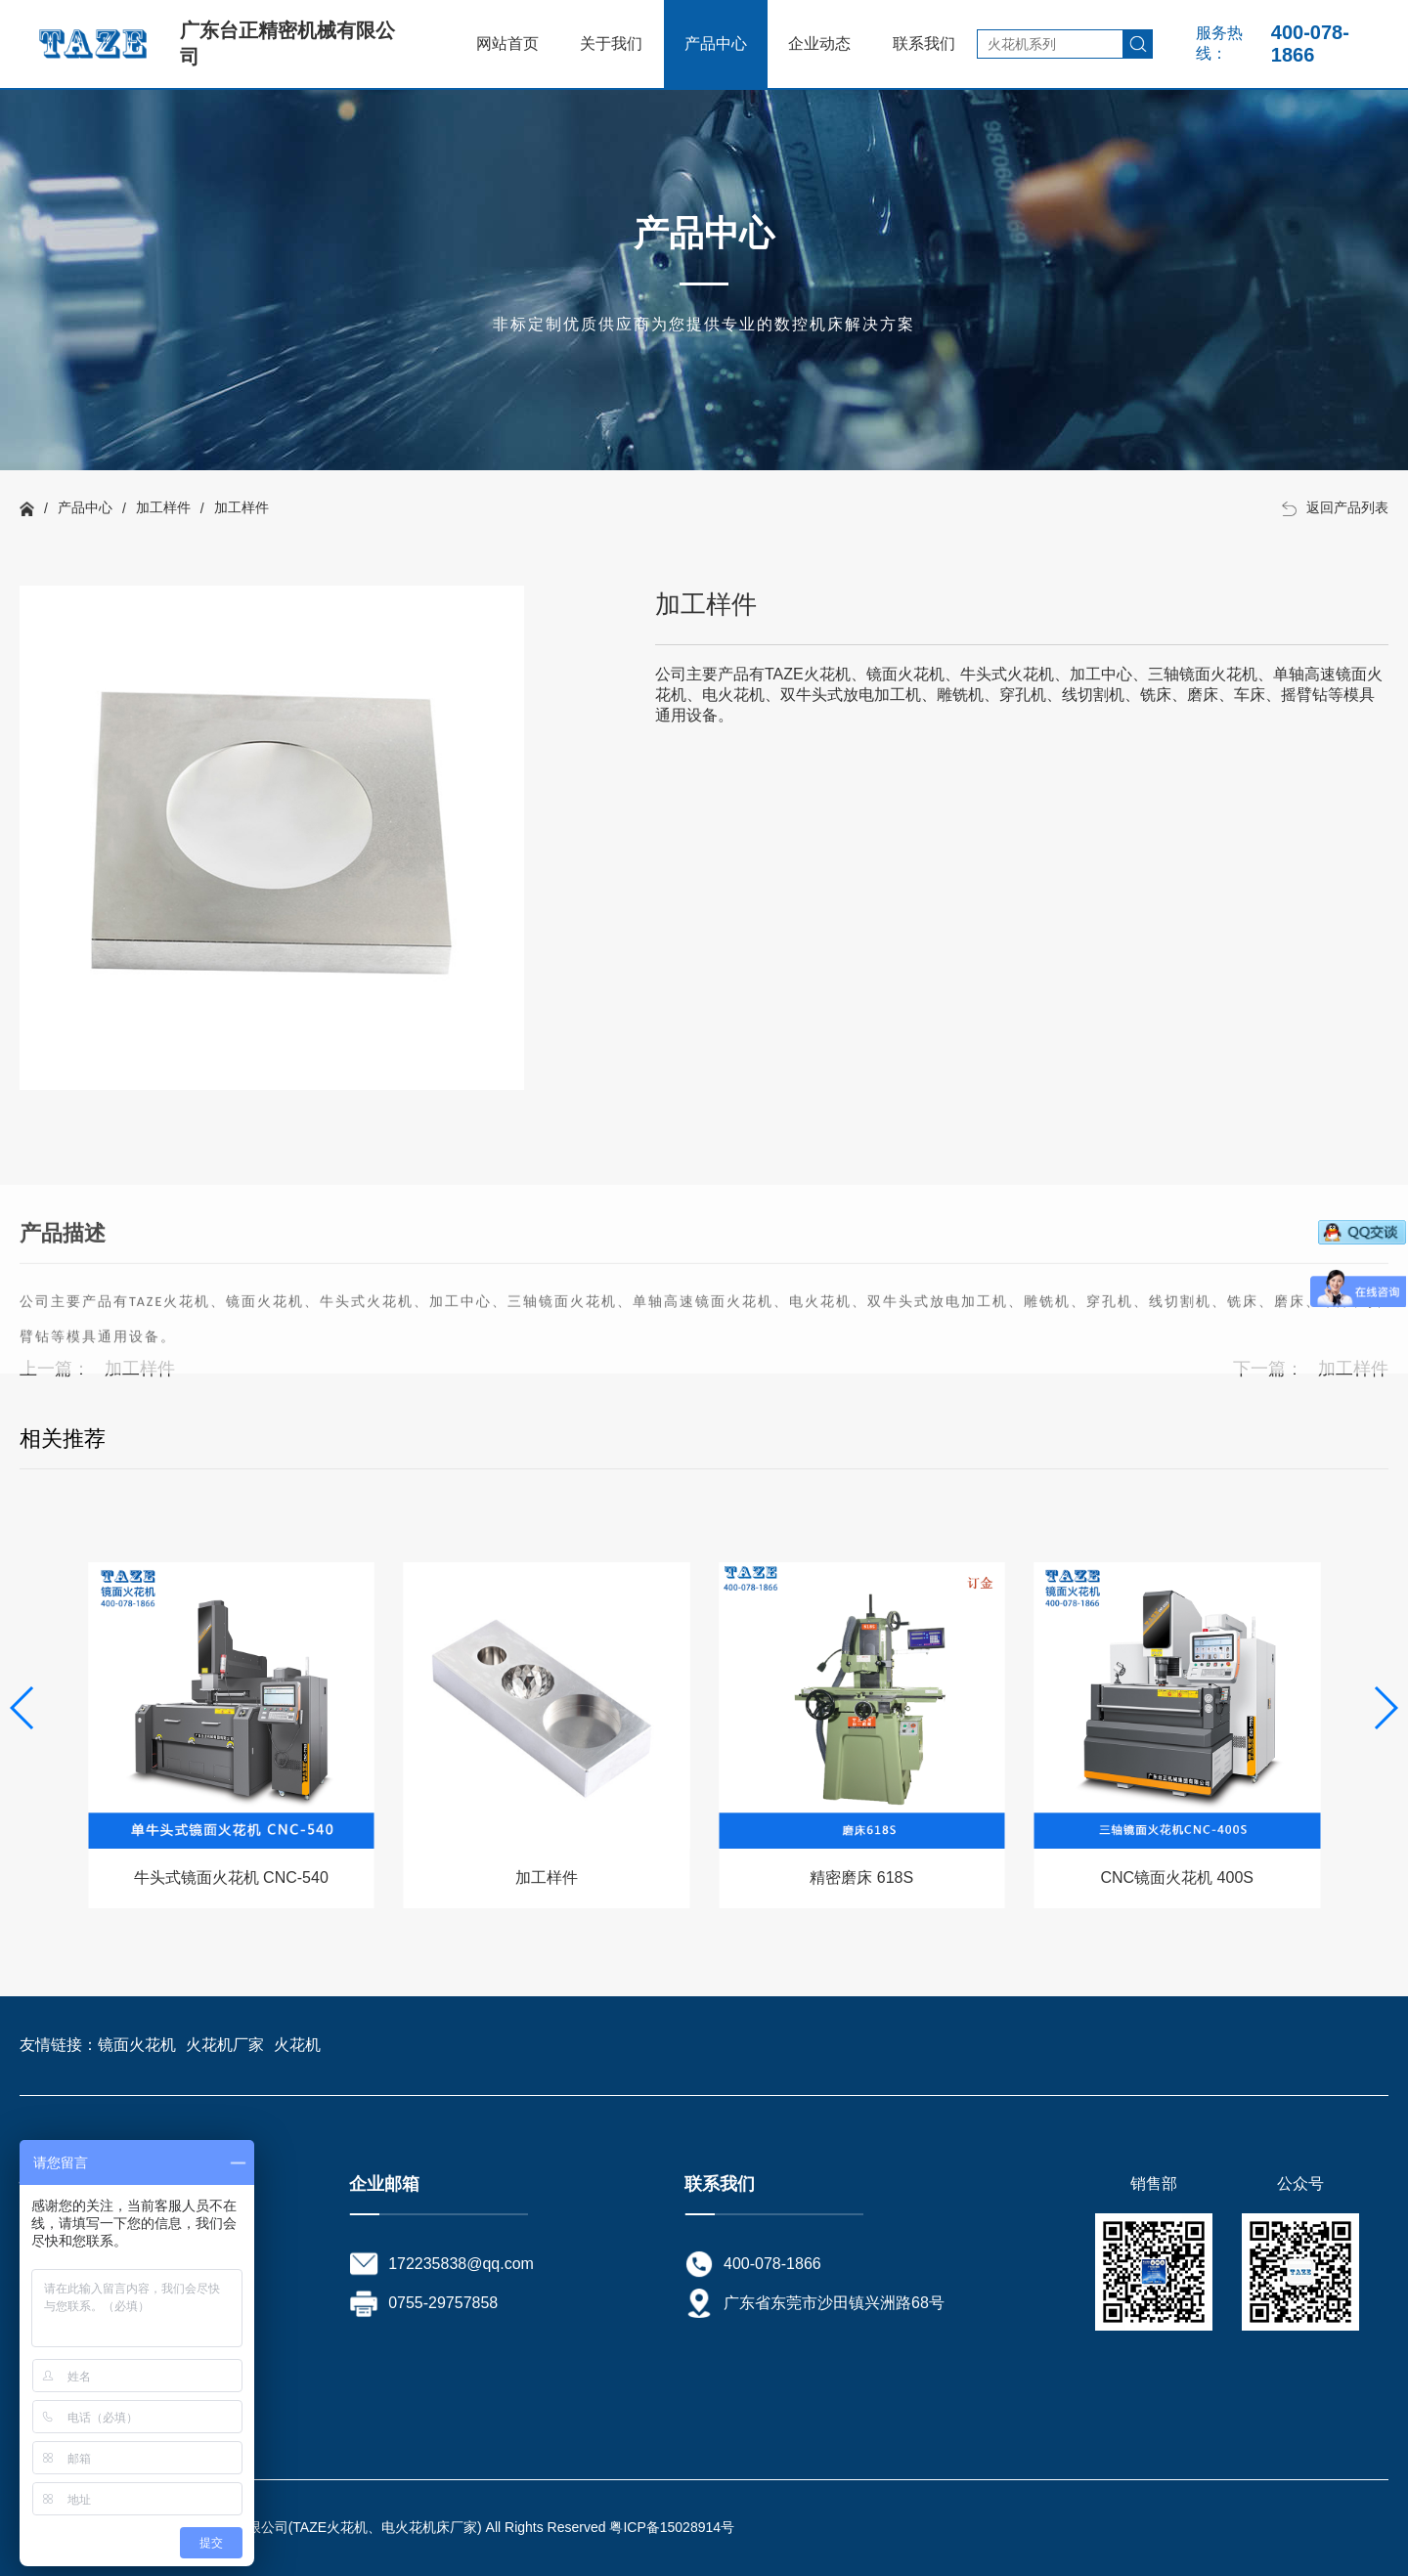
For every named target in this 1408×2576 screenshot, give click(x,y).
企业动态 (819, 43)
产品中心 (715, 43)
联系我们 (924, 43)
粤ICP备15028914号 (671, 2527)
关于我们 (611, 43)
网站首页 (507, 43)
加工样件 (163, 507)
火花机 (297, 2044)
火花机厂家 (225, 2044)
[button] (1385, 1707)
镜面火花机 (137, 2044)
